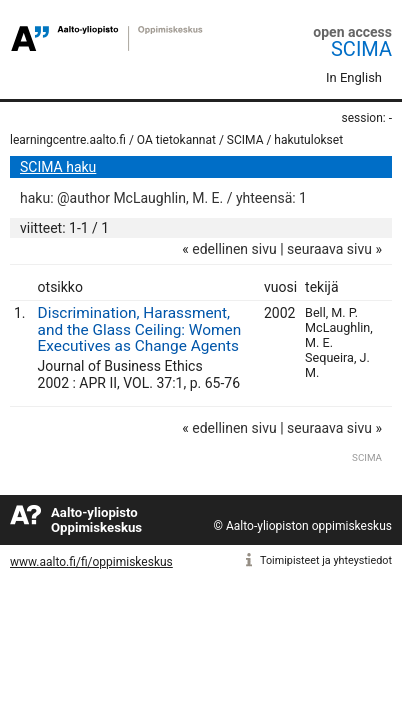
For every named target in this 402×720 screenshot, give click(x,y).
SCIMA (361, 49)
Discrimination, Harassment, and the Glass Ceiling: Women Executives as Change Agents (140, 330)
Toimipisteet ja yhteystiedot (326, 560)
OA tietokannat (176, 140)
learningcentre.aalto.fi (68, 140)
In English (354, 77)
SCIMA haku (58, 167)
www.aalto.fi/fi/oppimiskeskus (91, 562)
